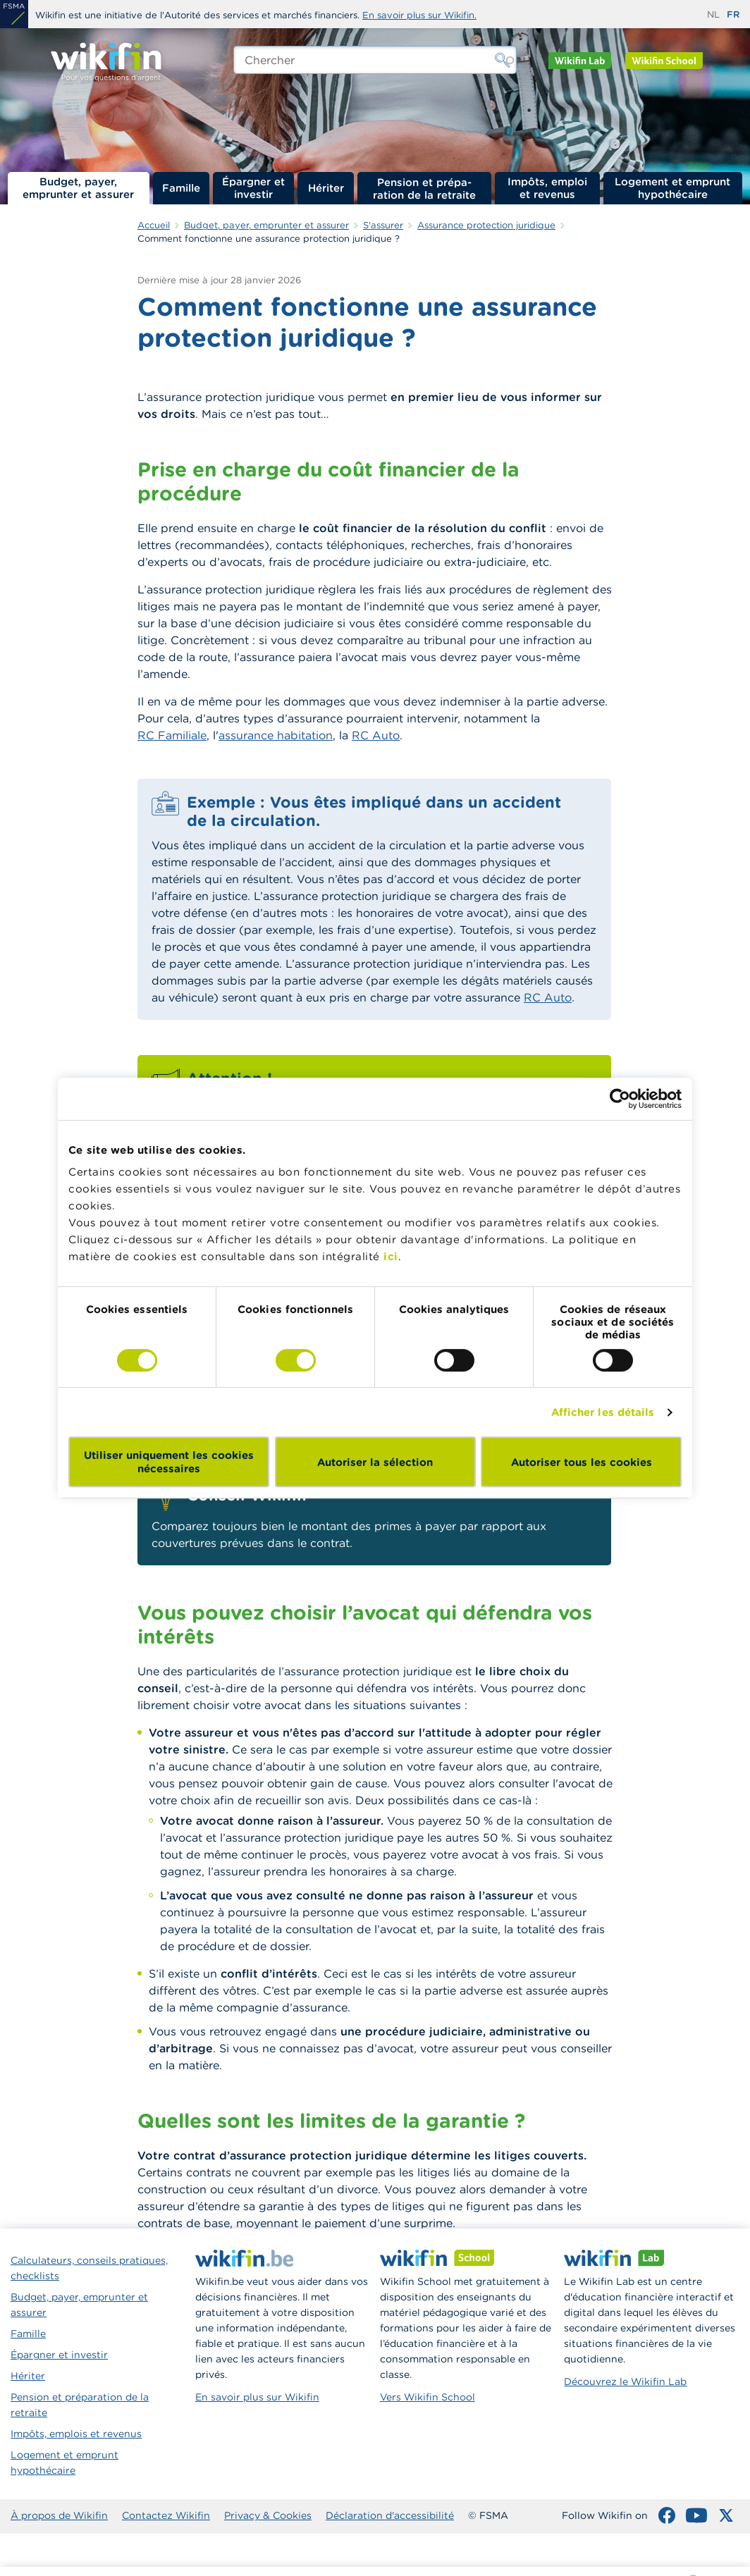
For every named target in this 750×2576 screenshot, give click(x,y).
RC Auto (376, 735)
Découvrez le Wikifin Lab (625, 2381)
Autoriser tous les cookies (581, 1462)
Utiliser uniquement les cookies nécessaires (169, 1461)
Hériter (326, 188)
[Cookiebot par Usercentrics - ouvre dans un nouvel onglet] (620, 1098)
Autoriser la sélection (375, 1462)
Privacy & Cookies (268, 2515)
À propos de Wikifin (59, 2515)
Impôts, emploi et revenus (547, 188)
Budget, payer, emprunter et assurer (78, 188)
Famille (181, 188)
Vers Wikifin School (427, 2397)
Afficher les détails (603, 1412)
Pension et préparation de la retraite (424, 188)
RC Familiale (172, 735)
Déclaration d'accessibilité (390, 2515)
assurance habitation (276, 735)
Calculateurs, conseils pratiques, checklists (89, 2268)
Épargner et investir (253, 188)
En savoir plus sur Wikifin (257, 2397)
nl (713, 14)
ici (390, 1256)
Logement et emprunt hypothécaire (672, 188)
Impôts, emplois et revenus (76, 2433)
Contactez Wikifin (166, 2515)
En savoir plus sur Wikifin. (419, 15)
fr (733, 14)
